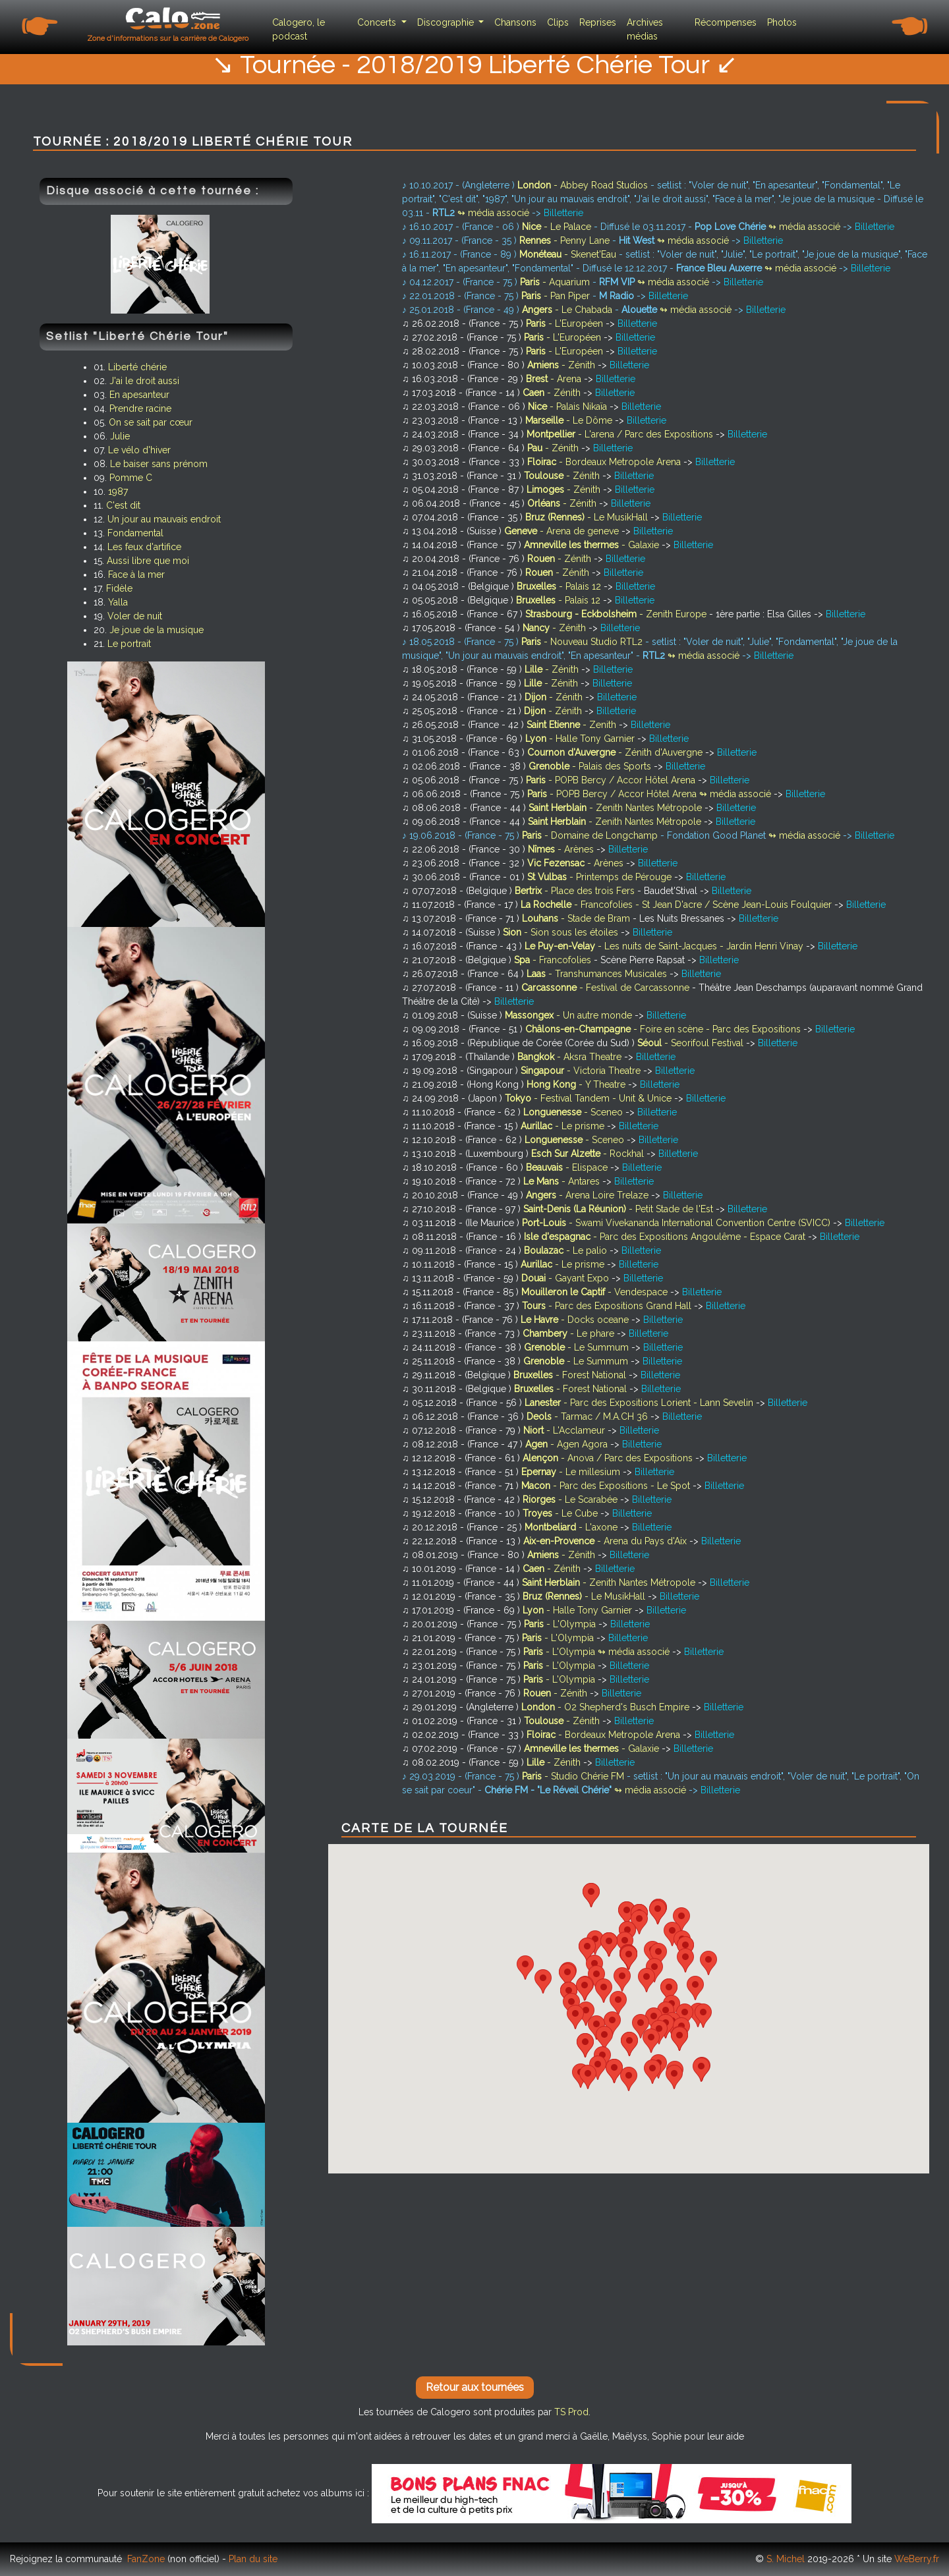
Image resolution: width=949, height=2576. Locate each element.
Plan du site (253, 2559)
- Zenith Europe (617, 614)
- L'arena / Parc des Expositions (621, 434)
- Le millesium (572, 1472)
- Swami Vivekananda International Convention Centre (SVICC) (677, 1223)
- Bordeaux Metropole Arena (605, 462)
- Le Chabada (568, 309)
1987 (118, 491)
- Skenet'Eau (569, 254)
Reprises (597, 22)
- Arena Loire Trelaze (588, 1195)
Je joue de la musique (156, 630)
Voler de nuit (134, 616)
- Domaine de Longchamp (591, 835)
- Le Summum (577, 1347)
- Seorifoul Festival (691, 1043)
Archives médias (645, 29)
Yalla (118, 602)
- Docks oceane (576, 1319)
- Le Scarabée (571, 1499)
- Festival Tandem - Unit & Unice (589, 1098)
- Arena (555, 379)
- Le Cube (561, 1513)
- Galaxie (593, 545)
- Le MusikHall (587, 517)
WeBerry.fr (916, 2559)
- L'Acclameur (565, 1430)
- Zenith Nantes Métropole (617, 807)
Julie (120, 436)
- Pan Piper (556, 296)
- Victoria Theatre (582, 1070)
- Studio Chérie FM (574, 1776)
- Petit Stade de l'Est (619, 1209)
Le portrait (129, 643)
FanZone (146, 2559)
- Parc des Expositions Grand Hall (608, 1306)
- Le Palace (558, 226)
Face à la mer (136, 574)
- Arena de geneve (562, 531)
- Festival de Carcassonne (606, 987)
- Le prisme (564, 1126)
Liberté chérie (137, 367)
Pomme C (130, 477)
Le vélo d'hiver (139, 450)
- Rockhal (589, 1153)
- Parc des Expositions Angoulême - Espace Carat (666, 1236)
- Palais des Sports (591, 766)
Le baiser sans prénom (159, 464)
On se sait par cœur (150, 422)
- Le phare (570, 1333)
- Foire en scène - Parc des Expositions (664, 1029)
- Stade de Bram (577, 918)
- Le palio (567, 1250)
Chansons (515, 22)
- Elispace (568, 1167)
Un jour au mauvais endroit (164, 519)
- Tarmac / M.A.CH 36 (588, 1416)
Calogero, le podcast (298, 29)
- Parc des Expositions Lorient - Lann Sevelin (640, 1402)
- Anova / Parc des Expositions (609, 1458)
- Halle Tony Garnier (581, 738)
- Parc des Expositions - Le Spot (607, 1485)
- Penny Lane (565, 240)
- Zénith (562, 365)
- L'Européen (566, 323)
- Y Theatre (577, 1084)
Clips (558, 22)
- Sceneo (574, 1112)
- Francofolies (554, 960)
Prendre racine (140, 408)
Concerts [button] (378, 22)
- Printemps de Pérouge (600, 877)
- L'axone (572, 1527)
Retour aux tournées (475, 2387)
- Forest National (571, 1375)
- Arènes (562, 849)
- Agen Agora (567, 1444)
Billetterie (563, 213)
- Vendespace (595, 1292)
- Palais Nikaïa (569, 406)
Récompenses (726, 22)
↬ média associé (493, 213)
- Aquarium (556, 282)
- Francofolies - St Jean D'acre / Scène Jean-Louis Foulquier (677, 904)
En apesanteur (139, 394)
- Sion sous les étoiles (562, 932)
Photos (782, 22)
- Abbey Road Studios (583, 185)
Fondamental (135, 533)
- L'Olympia (561, 1624)
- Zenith (573, 724)
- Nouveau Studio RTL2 (583, 641)
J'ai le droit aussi (144, 381)
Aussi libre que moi (148, 560)
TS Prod (571, 2412)
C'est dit (123, 505)
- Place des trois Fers (576, 890)
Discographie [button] (446, 22)
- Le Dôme (570, 420)
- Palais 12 (560, 586)
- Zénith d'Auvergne (616, 752)
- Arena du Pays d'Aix (606, 1541)
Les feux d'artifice (144, 547)
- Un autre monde (570, 1015)
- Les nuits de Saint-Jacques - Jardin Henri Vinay (665, 946)
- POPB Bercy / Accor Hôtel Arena (612, 780)
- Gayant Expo (566, 1278)
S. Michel (785, 2559)
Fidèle (119, 588)
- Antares (562, 1181)
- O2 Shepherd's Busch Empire (606, 1707)
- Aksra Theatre (570, 1056)
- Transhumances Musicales (598, 973)
